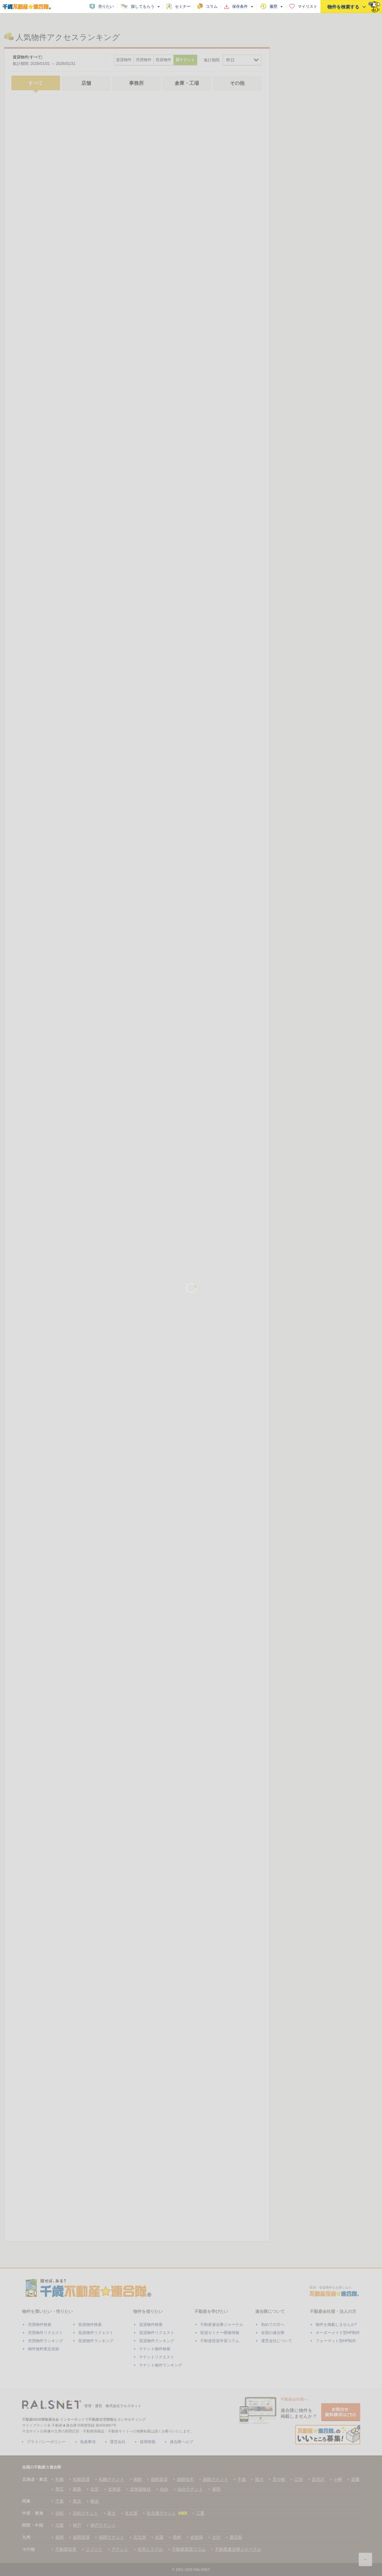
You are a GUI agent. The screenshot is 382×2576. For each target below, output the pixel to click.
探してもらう (142, 6)
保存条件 (240, 6)
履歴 (273, 6)
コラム (211, 6)
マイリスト (307, 6)
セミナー (183, 6)
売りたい (106, 6)
